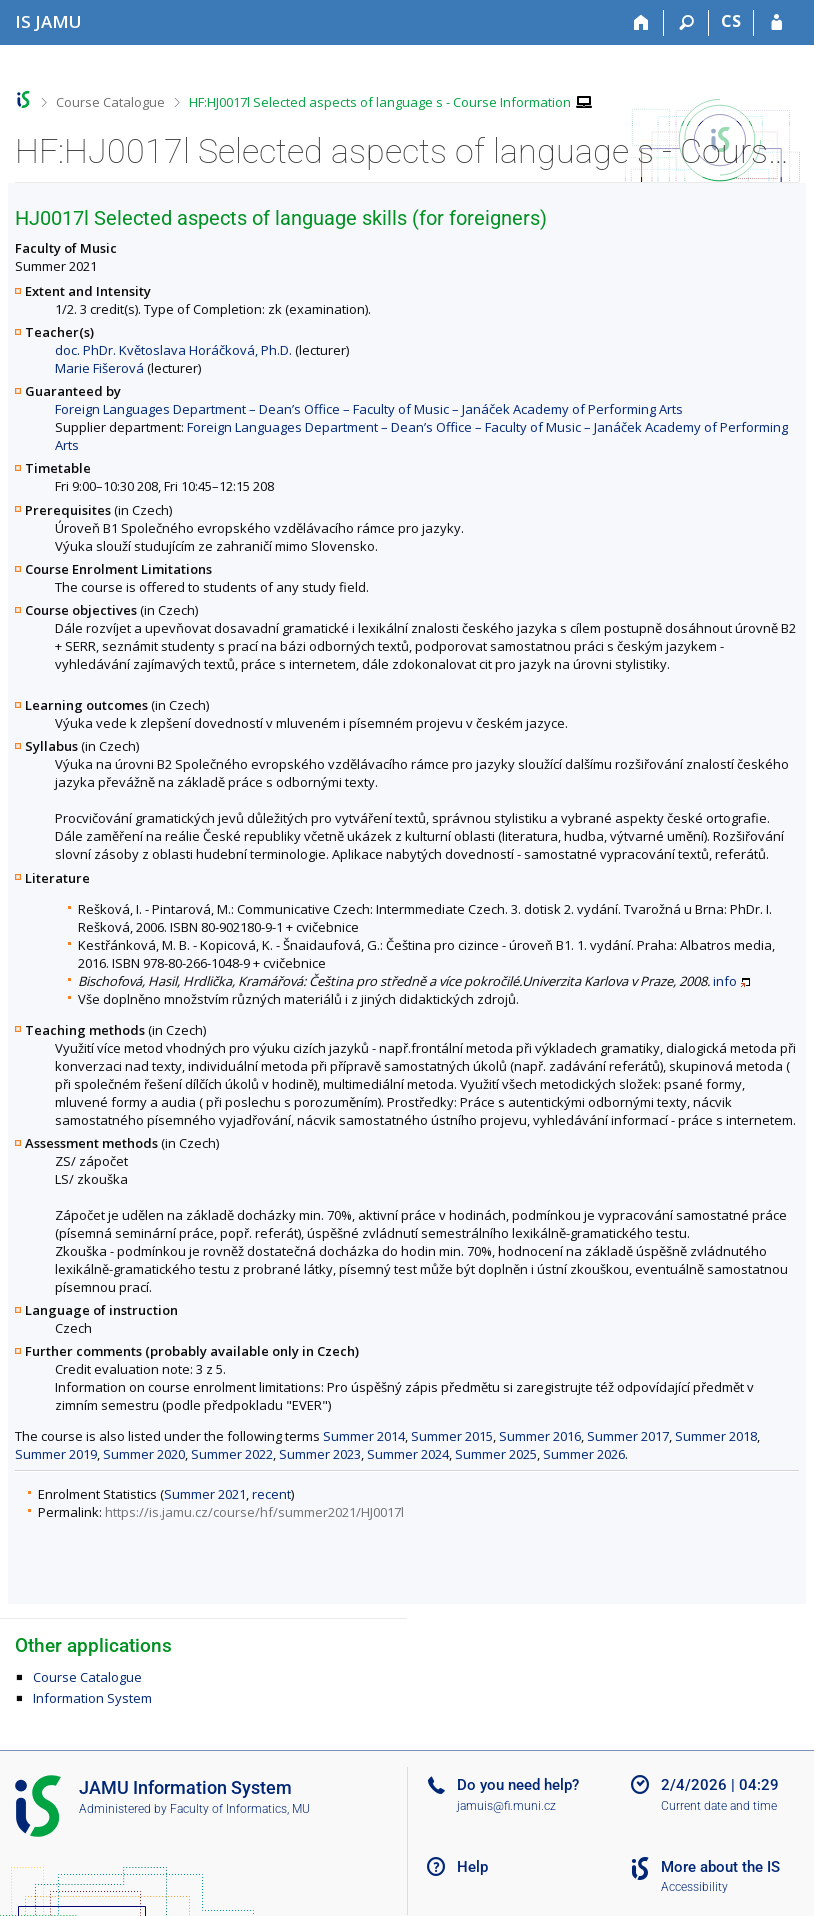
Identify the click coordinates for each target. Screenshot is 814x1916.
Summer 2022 (232, 1454)
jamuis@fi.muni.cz (506, 1806)
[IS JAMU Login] (776, 23)
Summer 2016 (540, 1436)
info (725, 981)
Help (472, 1867)
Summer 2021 (205, 1494)
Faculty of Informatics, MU (240, 1809)
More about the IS (720, 1867)
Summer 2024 (408, 1454)
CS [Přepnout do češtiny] (731, 21)
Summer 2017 (628, 1436)
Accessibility (694, 1887)
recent (271, 1494)
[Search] (686, 23)
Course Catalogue (110, 102)
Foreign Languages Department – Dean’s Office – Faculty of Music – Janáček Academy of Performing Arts (369, 409)
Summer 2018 (716, 1436)
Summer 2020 (144, 1454)
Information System (92, 1698)
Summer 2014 (364, 1436)
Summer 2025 (496, 1454)
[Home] (641, 23)
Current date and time (719, 1806)
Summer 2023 (320, 1454)
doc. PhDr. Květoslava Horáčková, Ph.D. (173, 350)
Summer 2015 (452, 1436)
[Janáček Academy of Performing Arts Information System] (48, 21)
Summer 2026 (584, 1454)
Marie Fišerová (99, 368)
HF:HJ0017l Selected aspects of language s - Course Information (380, 102)
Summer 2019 (56, 1454)
